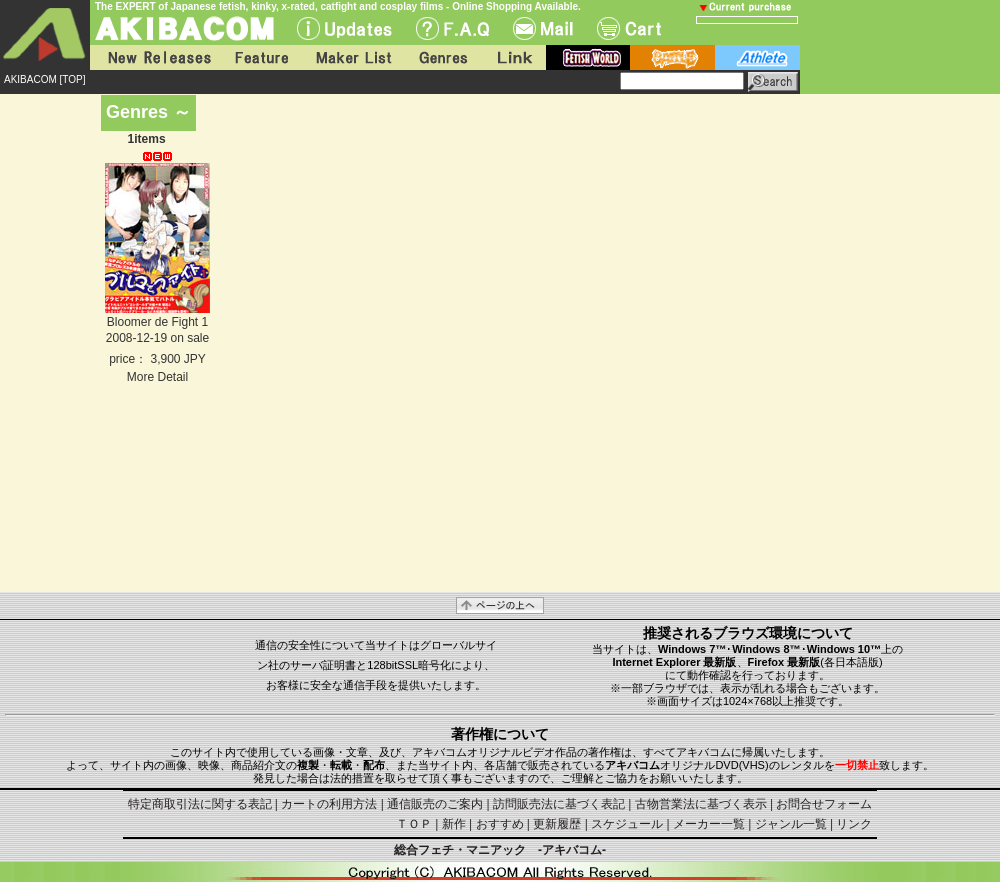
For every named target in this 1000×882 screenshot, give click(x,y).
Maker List (353, 57)
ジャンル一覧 (791, 824)
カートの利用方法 (329, 804)
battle (672, 57)
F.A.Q (452, 28)
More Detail (157, 377)
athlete (757, 57)
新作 (454, 824)
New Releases (155, 57)
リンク (854, 824)
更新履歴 (557, 824)
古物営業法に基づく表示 (701, 804)
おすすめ (500, 824)
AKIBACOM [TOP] (45, 79)
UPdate (344, 28)
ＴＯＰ (414, 824)
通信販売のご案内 (435, 804)
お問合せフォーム (824, 804)
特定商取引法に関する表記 (200, 804)
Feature (261, 57)
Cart (629, 28)
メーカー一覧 (709, 824)
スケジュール (627, 824)
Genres (442, 57)
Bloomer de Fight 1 (157, 322)
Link (513, 57)
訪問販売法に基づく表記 (559, 804)
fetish (588, 57)
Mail (543, 28)
